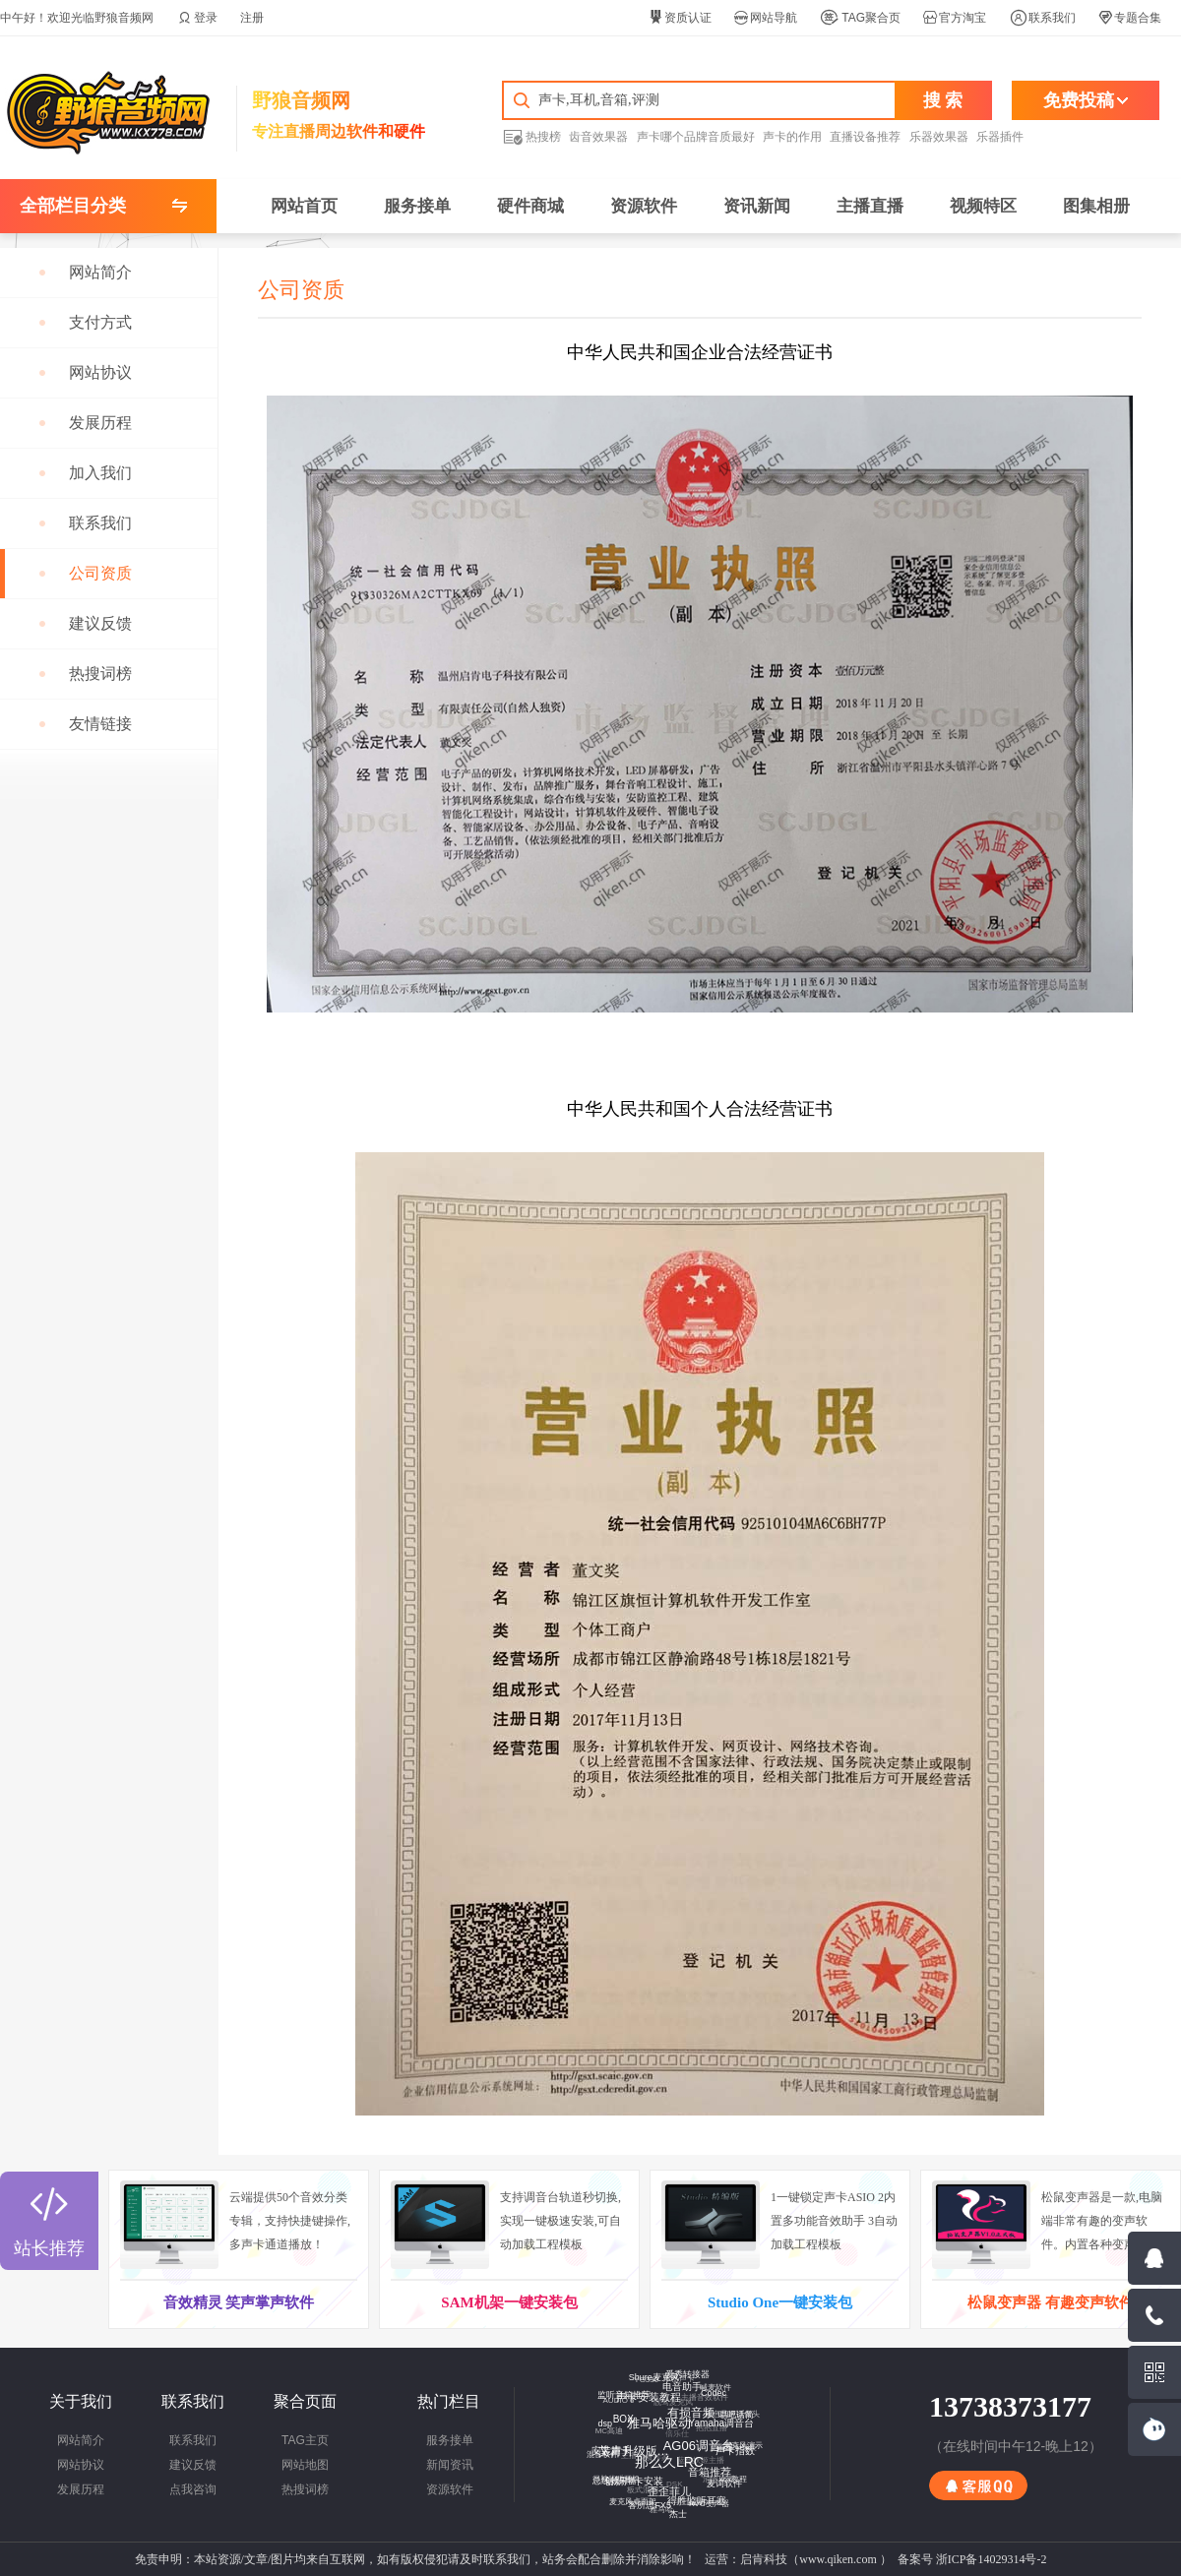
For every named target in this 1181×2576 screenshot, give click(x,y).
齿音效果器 (598, 137)
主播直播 (870, 206)
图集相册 (1096, 206)
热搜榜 (531, 136)
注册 (252, 18)
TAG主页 (305, 2440)
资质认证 (680, 18)
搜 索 (943, 100)
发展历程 (80, 2489)
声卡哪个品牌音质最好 (696, 137)
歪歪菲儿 (665, 2487)
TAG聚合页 (860, 18)
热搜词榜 (305, 2489)
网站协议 (80, 2465)
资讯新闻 (756, 206)
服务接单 (417, 206)
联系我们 (1043, 18)
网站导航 (765, 18)
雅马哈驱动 (654, 2418)
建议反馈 (193, 2465)
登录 (198, 18)
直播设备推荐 (865, 137)
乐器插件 (1000, 137)
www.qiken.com (838, 2559)
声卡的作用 (792, 137)
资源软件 (643, 206)
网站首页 (304, 206)
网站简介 (80, 2440)
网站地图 (305, 2465)
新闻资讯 (449, 2465)
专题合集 (1129, 18)
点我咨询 (193, 2489)
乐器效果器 (938, 137)
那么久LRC (664, 2456)
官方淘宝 (954, 18)
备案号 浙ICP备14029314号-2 (972, 2559)
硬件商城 (530, 206)
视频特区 (983, 206)
